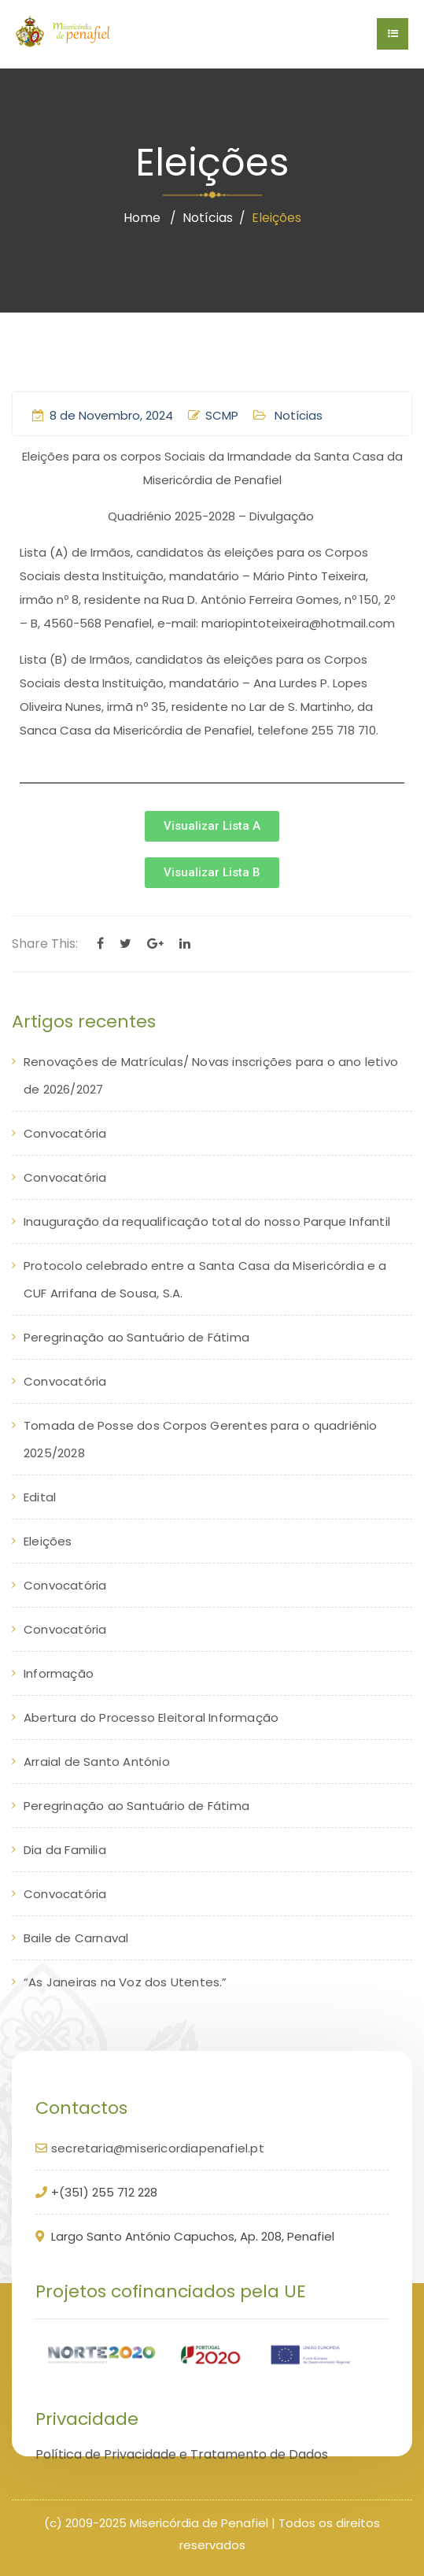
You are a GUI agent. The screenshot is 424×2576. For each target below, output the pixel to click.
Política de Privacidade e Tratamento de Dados (181, 2454)
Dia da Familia (65, 1849)
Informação (59, 1673)
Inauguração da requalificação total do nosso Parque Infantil (207, 1221)
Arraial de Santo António (97, 1761)
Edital (40, 1497)
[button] (212, 826)
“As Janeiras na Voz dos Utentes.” (125, 1982)
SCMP (213, 415)
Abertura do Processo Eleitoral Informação (151, 1717)
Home (142, 218)
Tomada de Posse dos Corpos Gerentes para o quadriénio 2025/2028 (201, 1439)
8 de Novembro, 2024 (102, 415)
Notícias (208, 218)
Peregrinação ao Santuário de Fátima (136, 1337)
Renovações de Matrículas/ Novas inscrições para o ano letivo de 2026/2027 (211, 1075)
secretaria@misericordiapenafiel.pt (157, 2148)
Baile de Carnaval (76, 1938)
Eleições (48, 1541)
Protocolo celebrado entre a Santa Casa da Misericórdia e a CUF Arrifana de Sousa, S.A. (205, 1279)
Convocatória (65, 1133)
